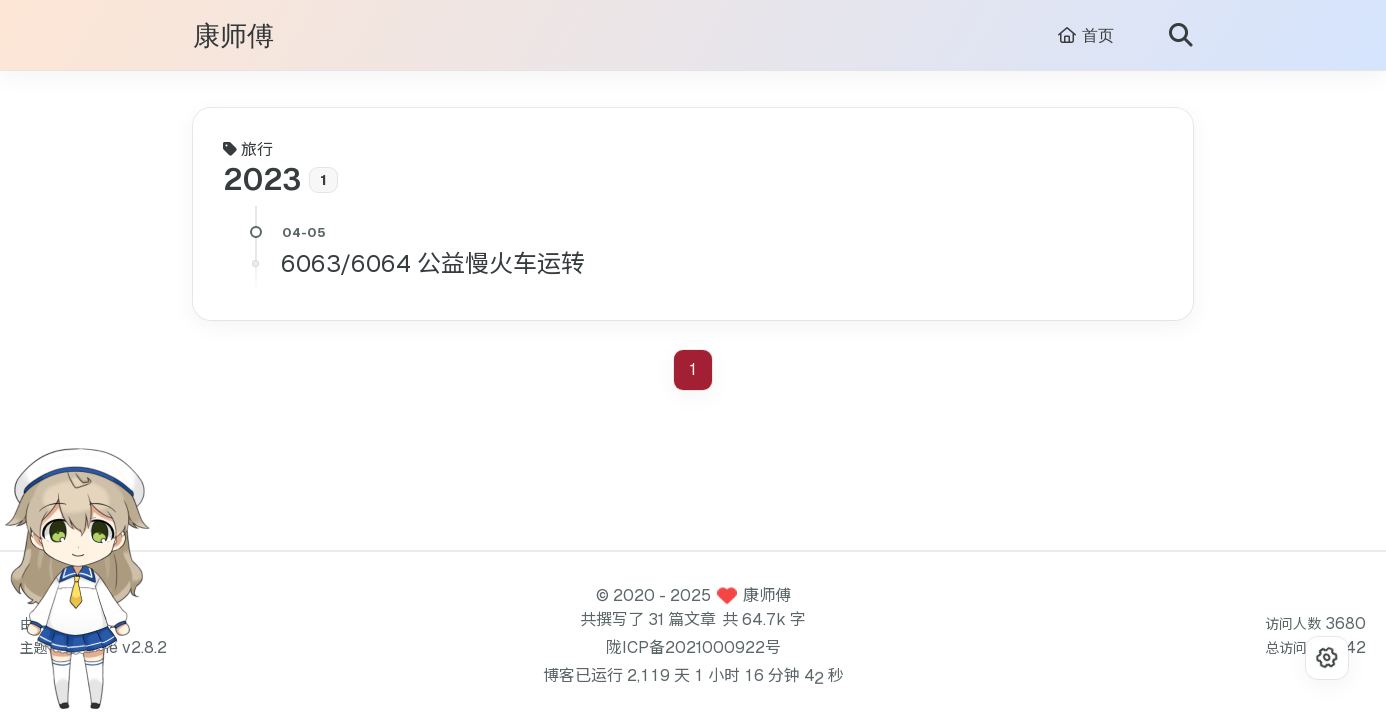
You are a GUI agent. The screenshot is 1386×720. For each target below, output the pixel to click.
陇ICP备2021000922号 (693, 647)
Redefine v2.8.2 (109, 647)
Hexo (72, 623)
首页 (1085, 35)
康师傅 (233, 36)
